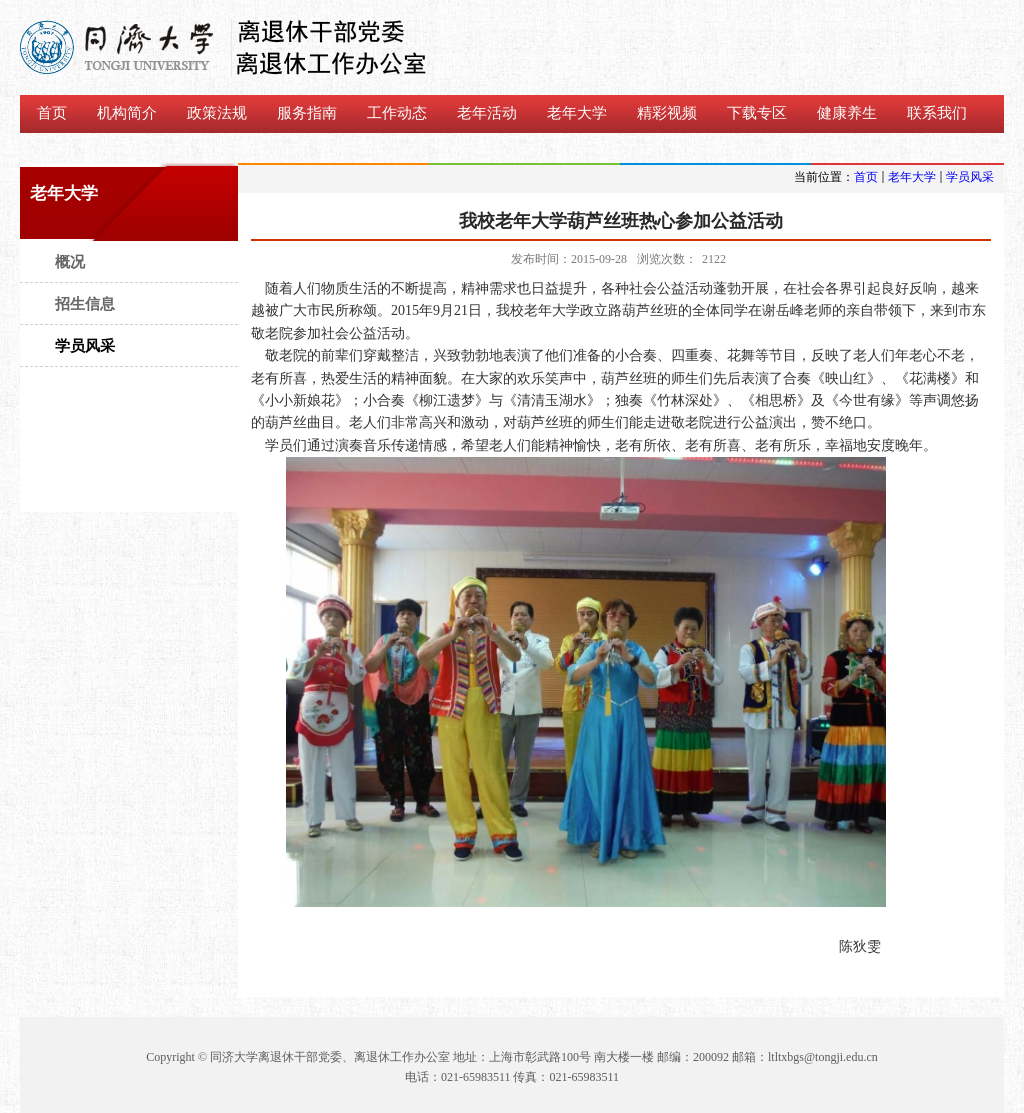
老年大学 (912, 177)
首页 (866, 177)
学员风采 (970, 177)
